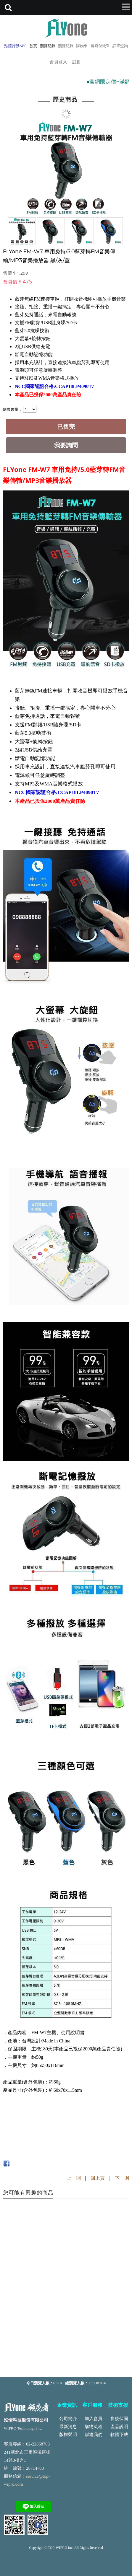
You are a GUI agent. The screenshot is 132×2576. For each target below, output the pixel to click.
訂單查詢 (120, 45)
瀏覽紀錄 (65, 45)
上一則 (74, 2178)
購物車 (82, 45)
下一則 (122, 2178)
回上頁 (98, 2178)
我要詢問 (66, 445)
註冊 (76, 62)
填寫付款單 (100, 45)
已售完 (66, 427)
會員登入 (58, 62)
